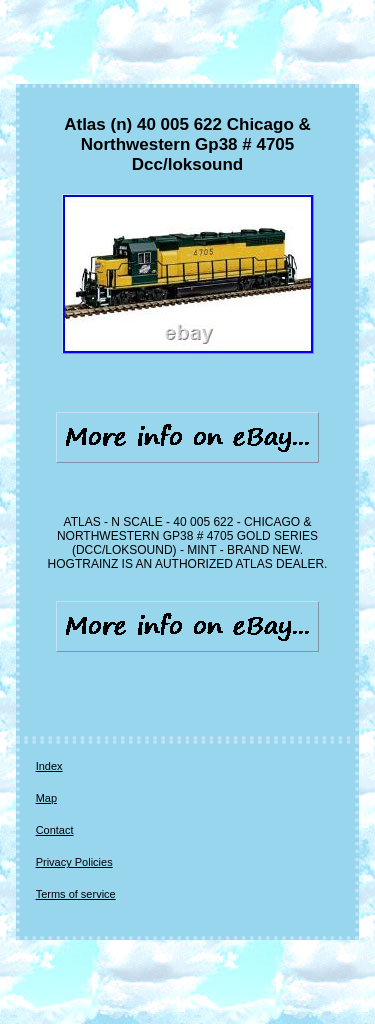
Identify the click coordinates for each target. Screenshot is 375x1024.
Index (49, 766)
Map (46, 798)
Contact (55, 830)
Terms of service (76, 894)
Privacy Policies (74, 862)
